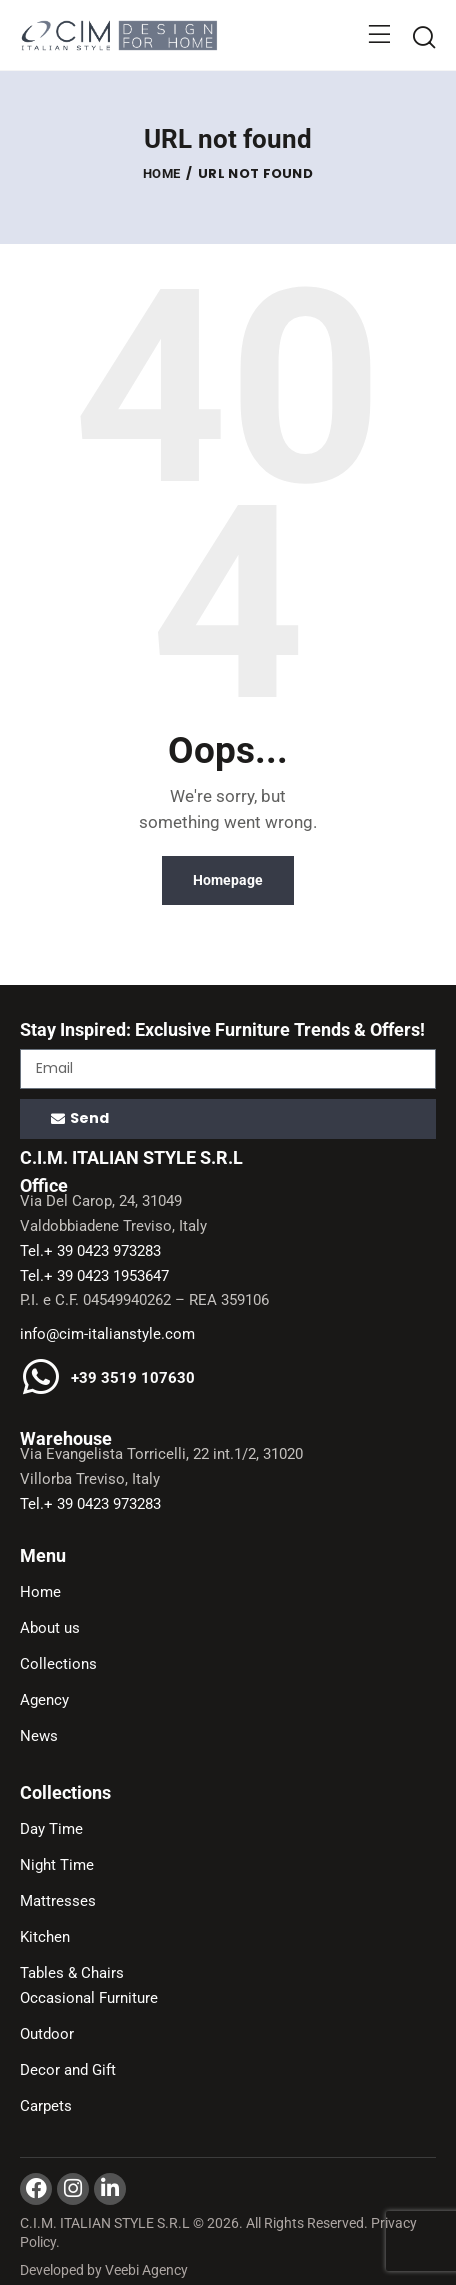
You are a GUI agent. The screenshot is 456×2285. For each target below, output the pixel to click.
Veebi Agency (146, 2270)
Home (161, 173)
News (39, 1736)
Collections (58, 1664)
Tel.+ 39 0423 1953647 (94, 1276)
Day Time (51, 1829)
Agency (44, 1700)
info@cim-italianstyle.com (107, 1334)
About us (50, 1628)
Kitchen (45, 1937)
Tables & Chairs (72, 1973)
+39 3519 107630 (133, 1378)
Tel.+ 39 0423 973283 (90, 1251)
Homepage (228, 880)
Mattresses (58, 1901)
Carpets (46, 2106)
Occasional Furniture (89, 1998)
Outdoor (47, 2034)
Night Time (57, 1865)
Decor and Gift (68, 2070)
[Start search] (423, 38)
